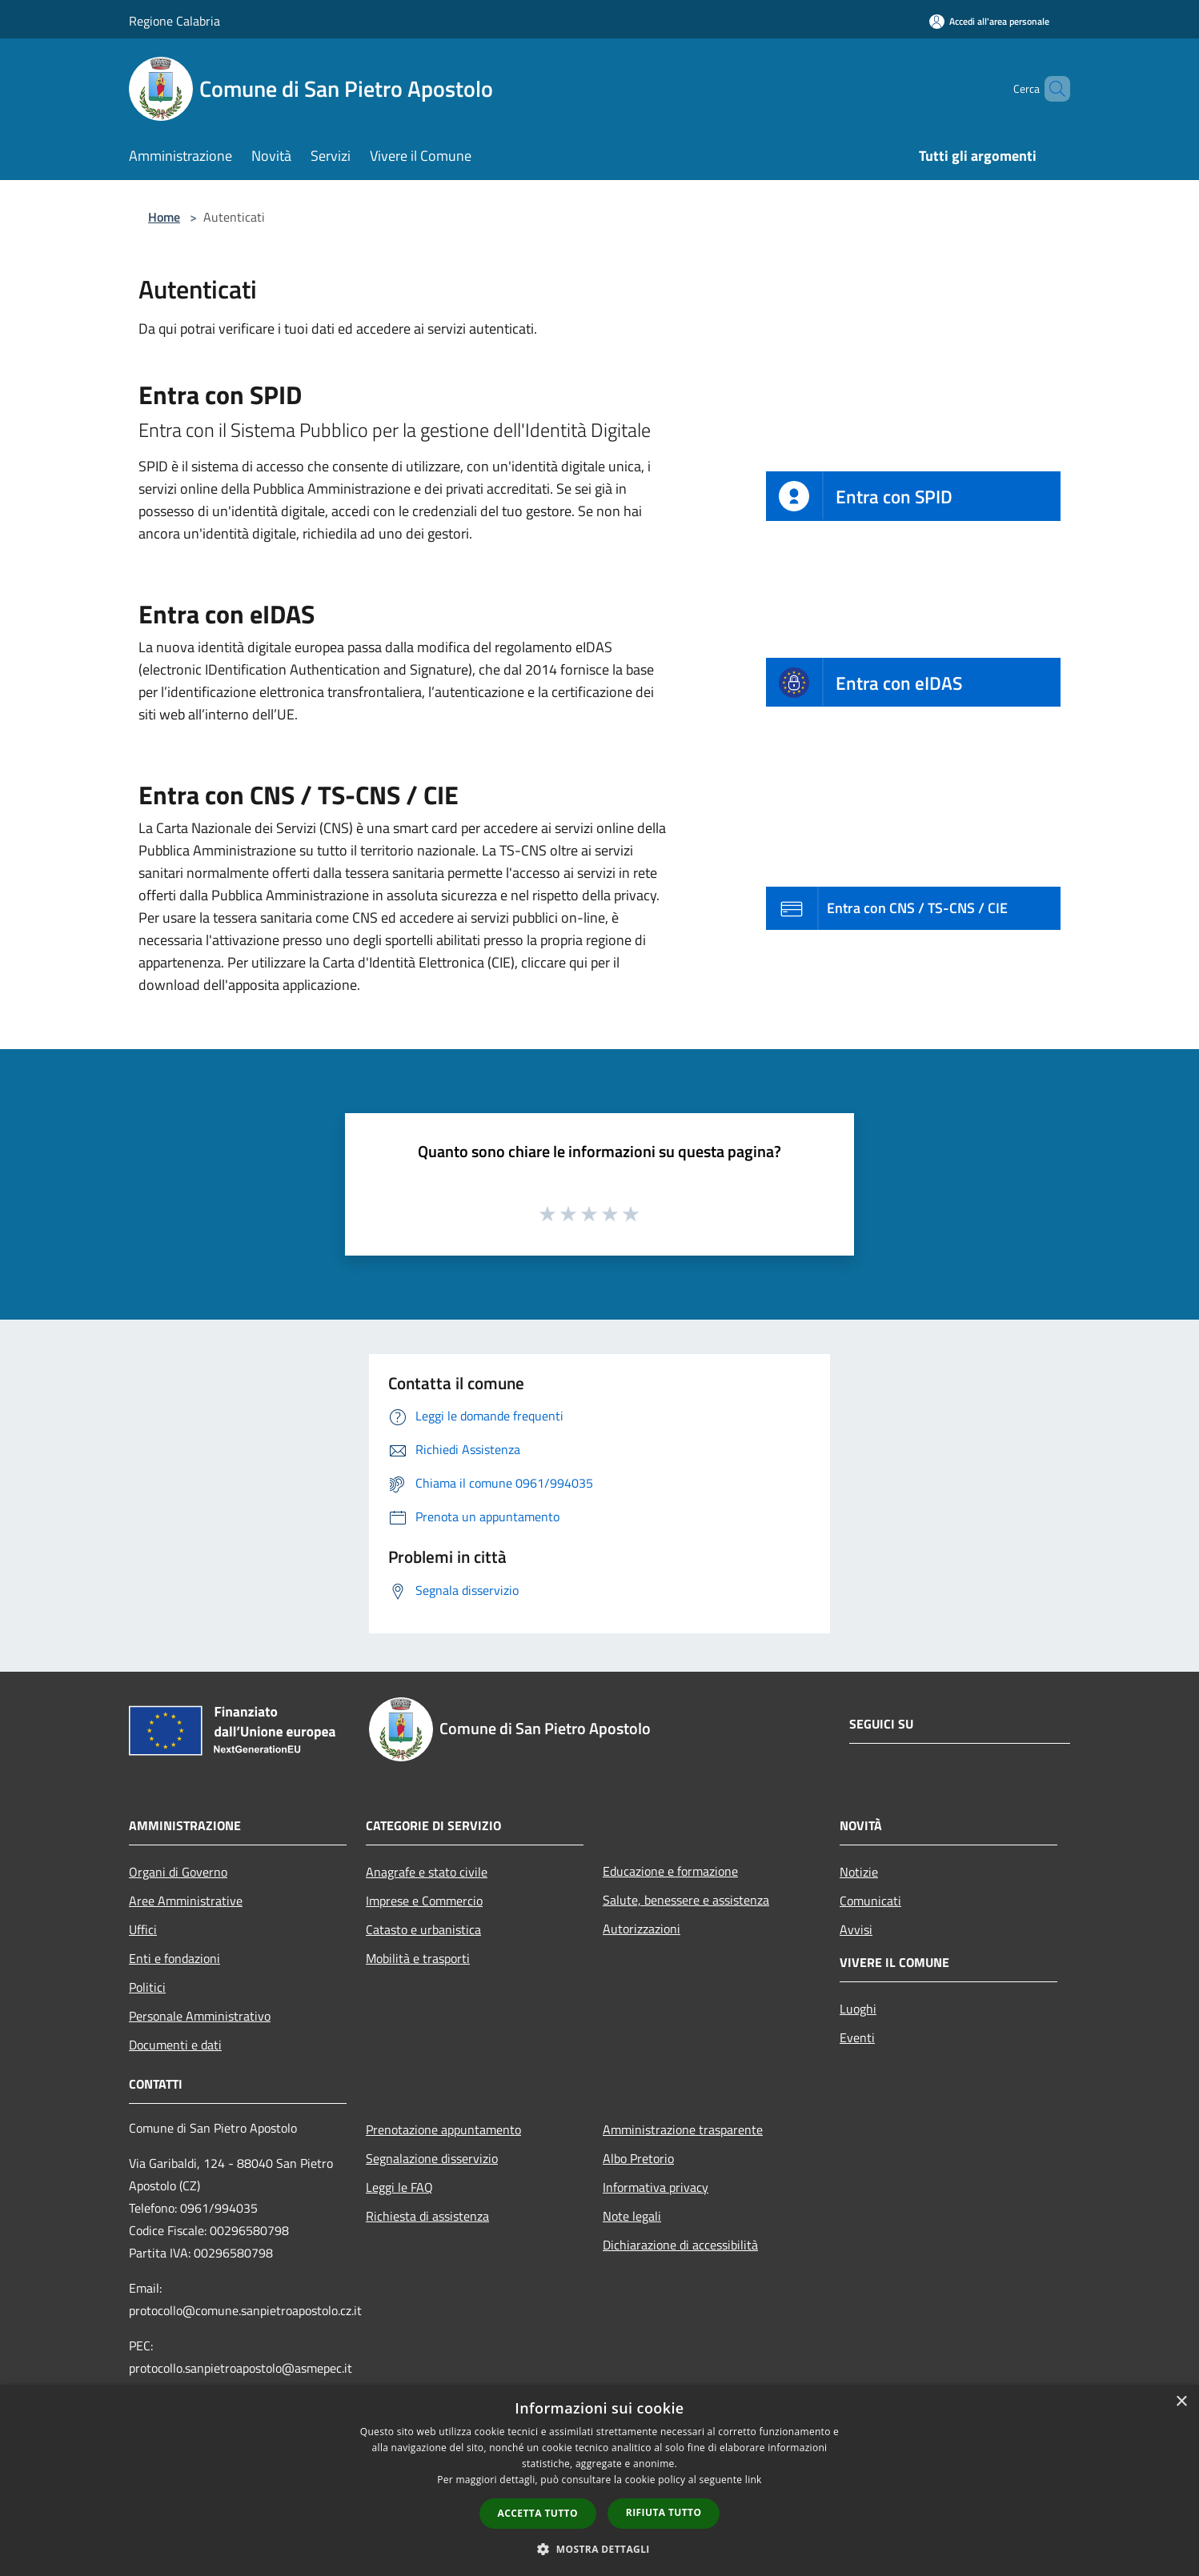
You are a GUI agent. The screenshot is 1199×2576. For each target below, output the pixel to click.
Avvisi (856, 1929)
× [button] (1181, 2402)
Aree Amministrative (186, 1900)
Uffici (143, 1929)
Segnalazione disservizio (432, 2158)
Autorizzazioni (641, 1928)
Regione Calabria (174, 20)
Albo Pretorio (638, 2158)
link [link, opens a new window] (753, 2479)
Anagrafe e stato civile (426, 1871)
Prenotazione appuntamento (443, 2129)
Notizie (859, 1871)
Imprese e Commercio (424, 1900)
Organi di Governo (178, 1871)
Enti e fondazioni (174, 1958)
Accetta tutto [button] (538, 2513)
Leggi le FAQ (399, 2187)
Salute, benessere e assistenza (686, 1899)
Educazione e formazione (670, 1871)
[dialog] (599, 2480)
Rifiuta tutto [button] (664, 2512)
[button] (599, 2549)
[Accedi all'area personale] (989, 21)
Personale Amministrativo (200, 2015)
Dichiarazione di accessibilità (680, 2244)
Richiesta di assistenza (427, 2215)
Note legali (632, 2215)
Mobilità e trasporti (418, 1958)
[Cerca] (1051, 89)
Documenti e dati (175, 2044)
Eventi (857, 2037)
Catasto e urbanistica (423, 1929)
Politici (147, 1987)
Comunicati (870, 1900)
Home (164, 216)
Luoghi (858, 2008)
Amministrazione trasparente (683, 2129)
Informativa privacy (655, 2187)
